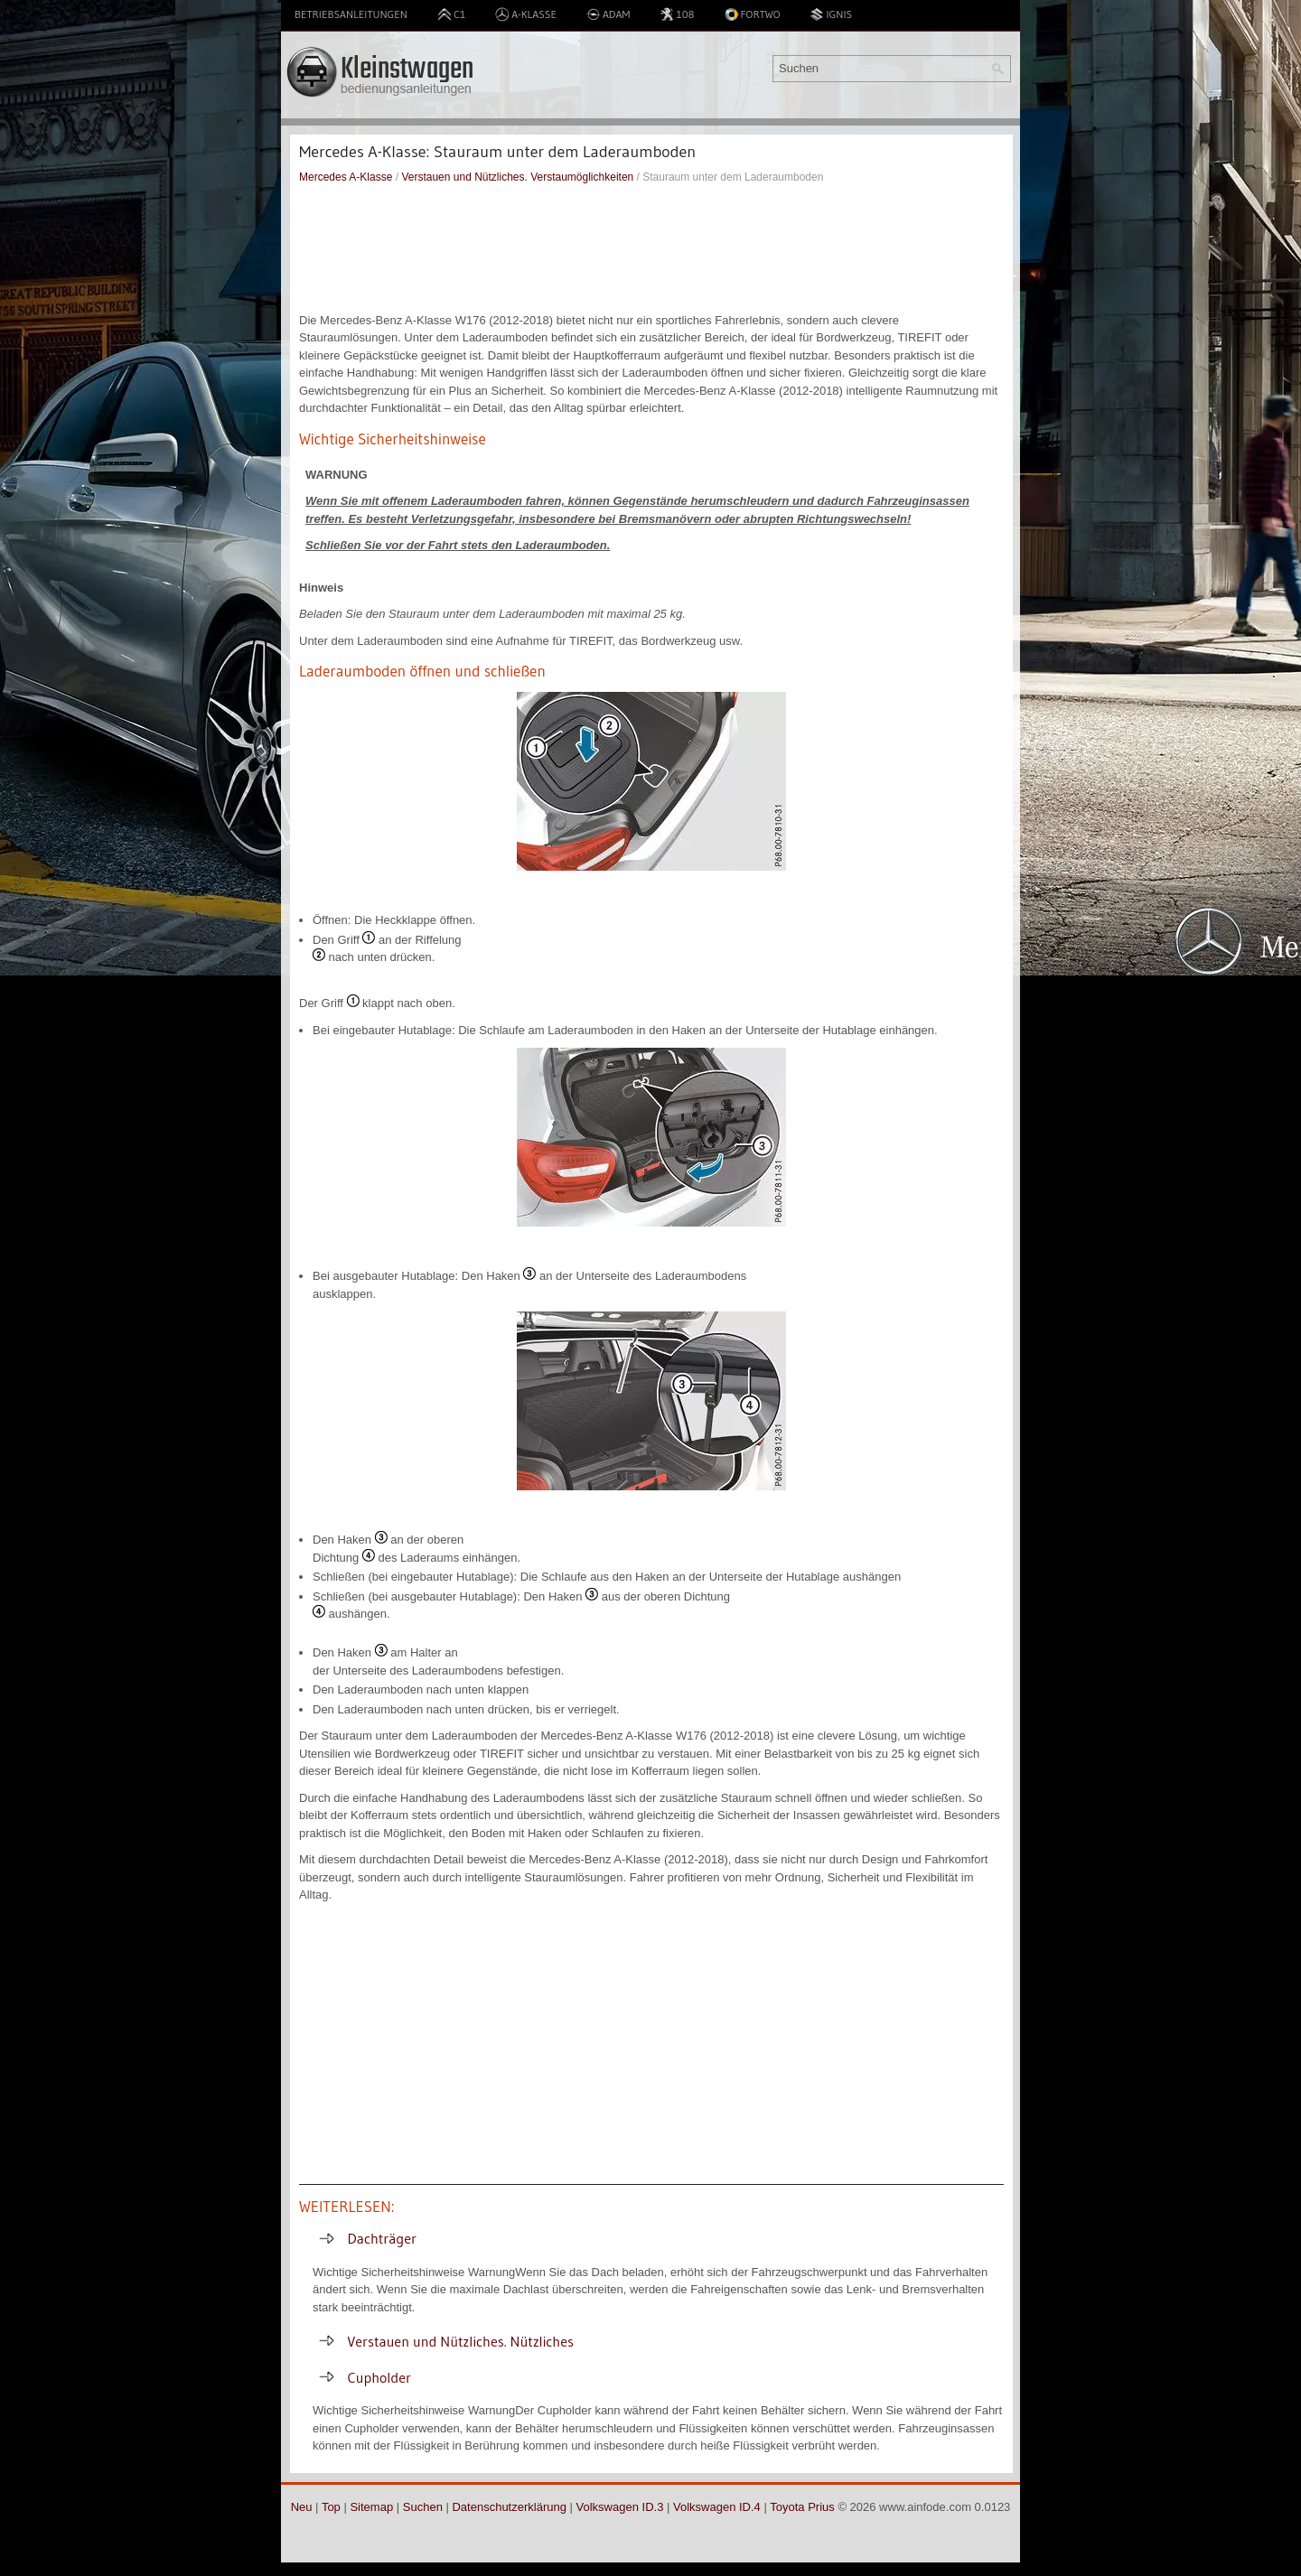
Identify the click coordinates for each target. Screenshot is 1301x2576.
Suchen (423, 2507)
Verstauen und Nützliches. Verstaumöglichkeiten (517, 177)
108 (677, 14)
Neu (302, 2507)
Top (331, 2507)
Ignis (831, 14)
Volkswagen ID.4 (717, 2507)
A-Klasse (526, 14)
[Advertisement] (651, 248)
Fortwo (753, 14)
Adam (608, 14)
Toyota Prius (802, 2507)
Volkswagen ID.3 (620, 2507)
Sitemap (371, 2507)
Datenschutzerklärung (509, 2507)
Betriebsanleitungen (351, 14)
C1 (451, 14)
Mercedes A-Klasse (345, 177)
